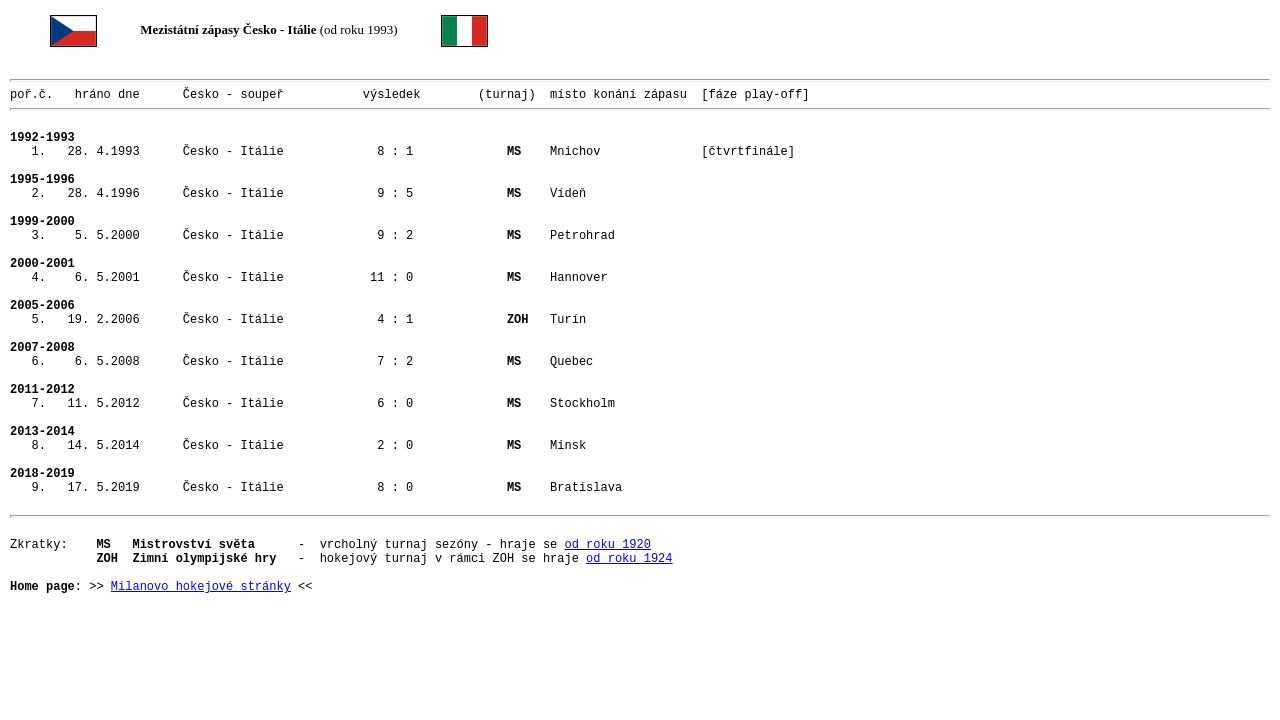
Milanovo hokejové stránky (201, 690)
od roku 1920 (607, 639)
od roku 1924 (629, 656)
